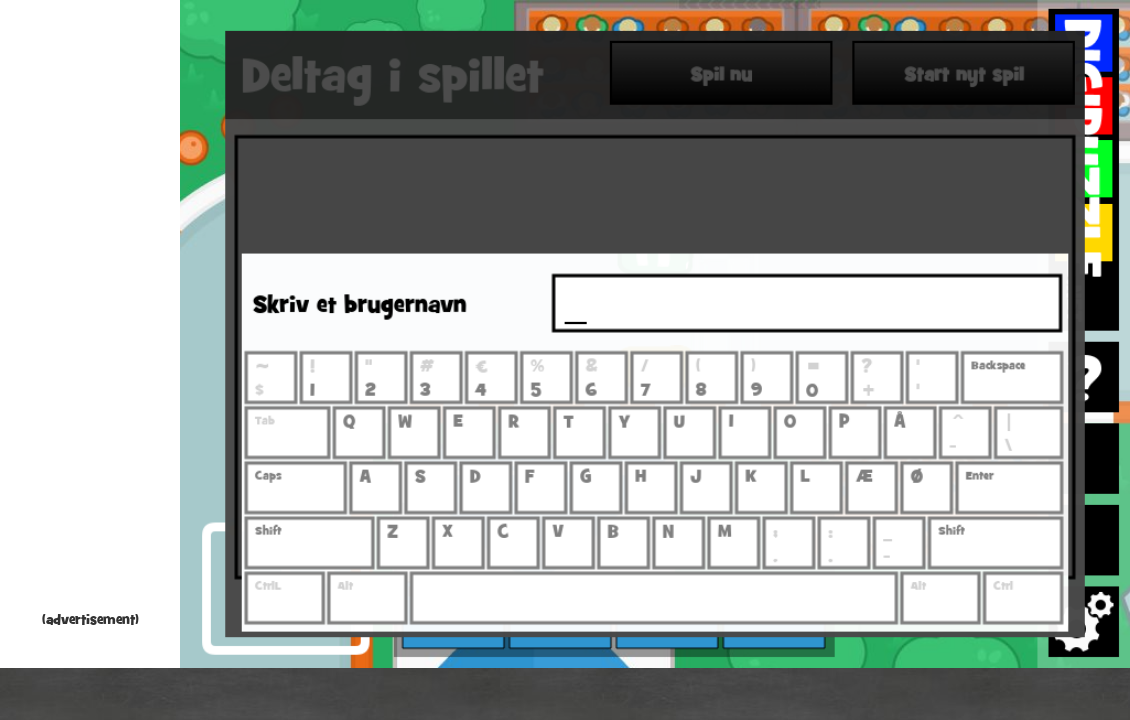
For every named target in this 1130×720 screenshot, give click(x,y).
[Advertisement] (90, 310)
